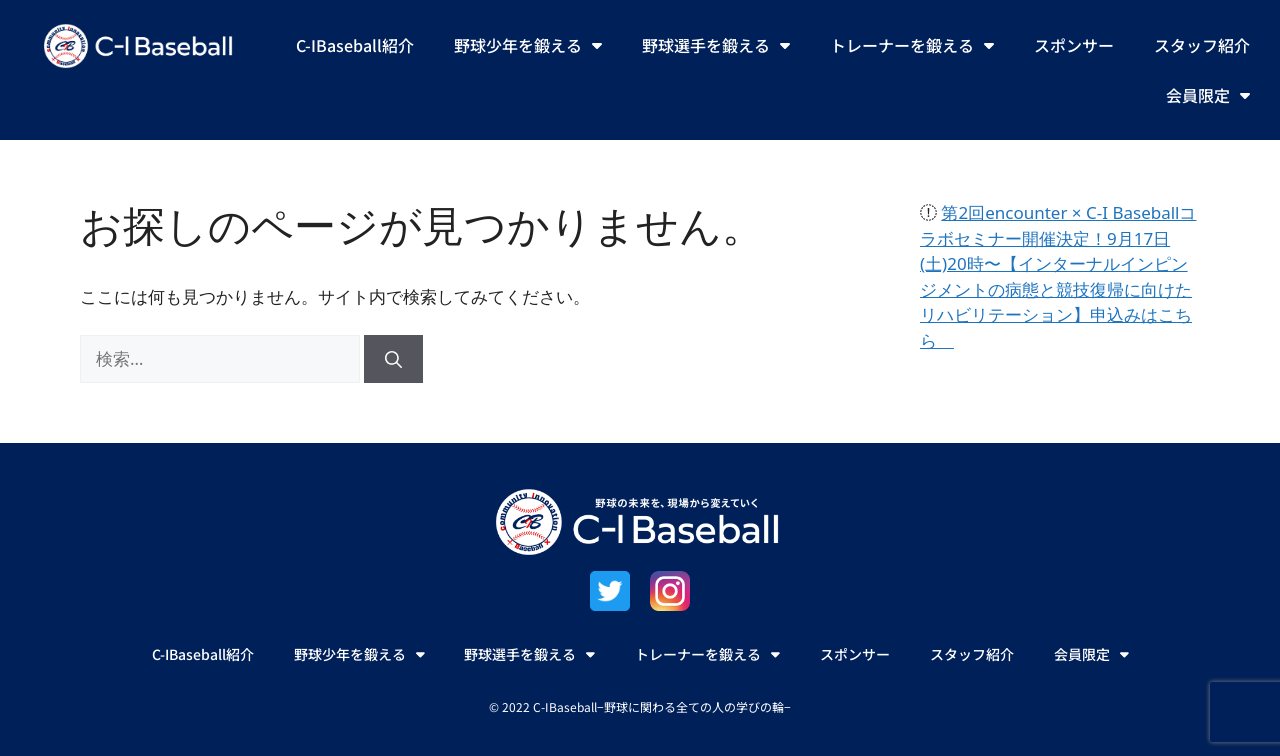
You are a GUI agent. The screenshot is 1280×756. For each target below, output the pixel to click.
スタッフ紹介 (1202, 45)
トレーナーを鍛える (912, 45)
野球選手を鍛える (716, 45)
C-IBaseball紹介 (355, 45)
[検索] (393, 359)
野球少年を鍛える (528, 45)
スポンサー (1074, 45)
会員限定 (1208, 95)
